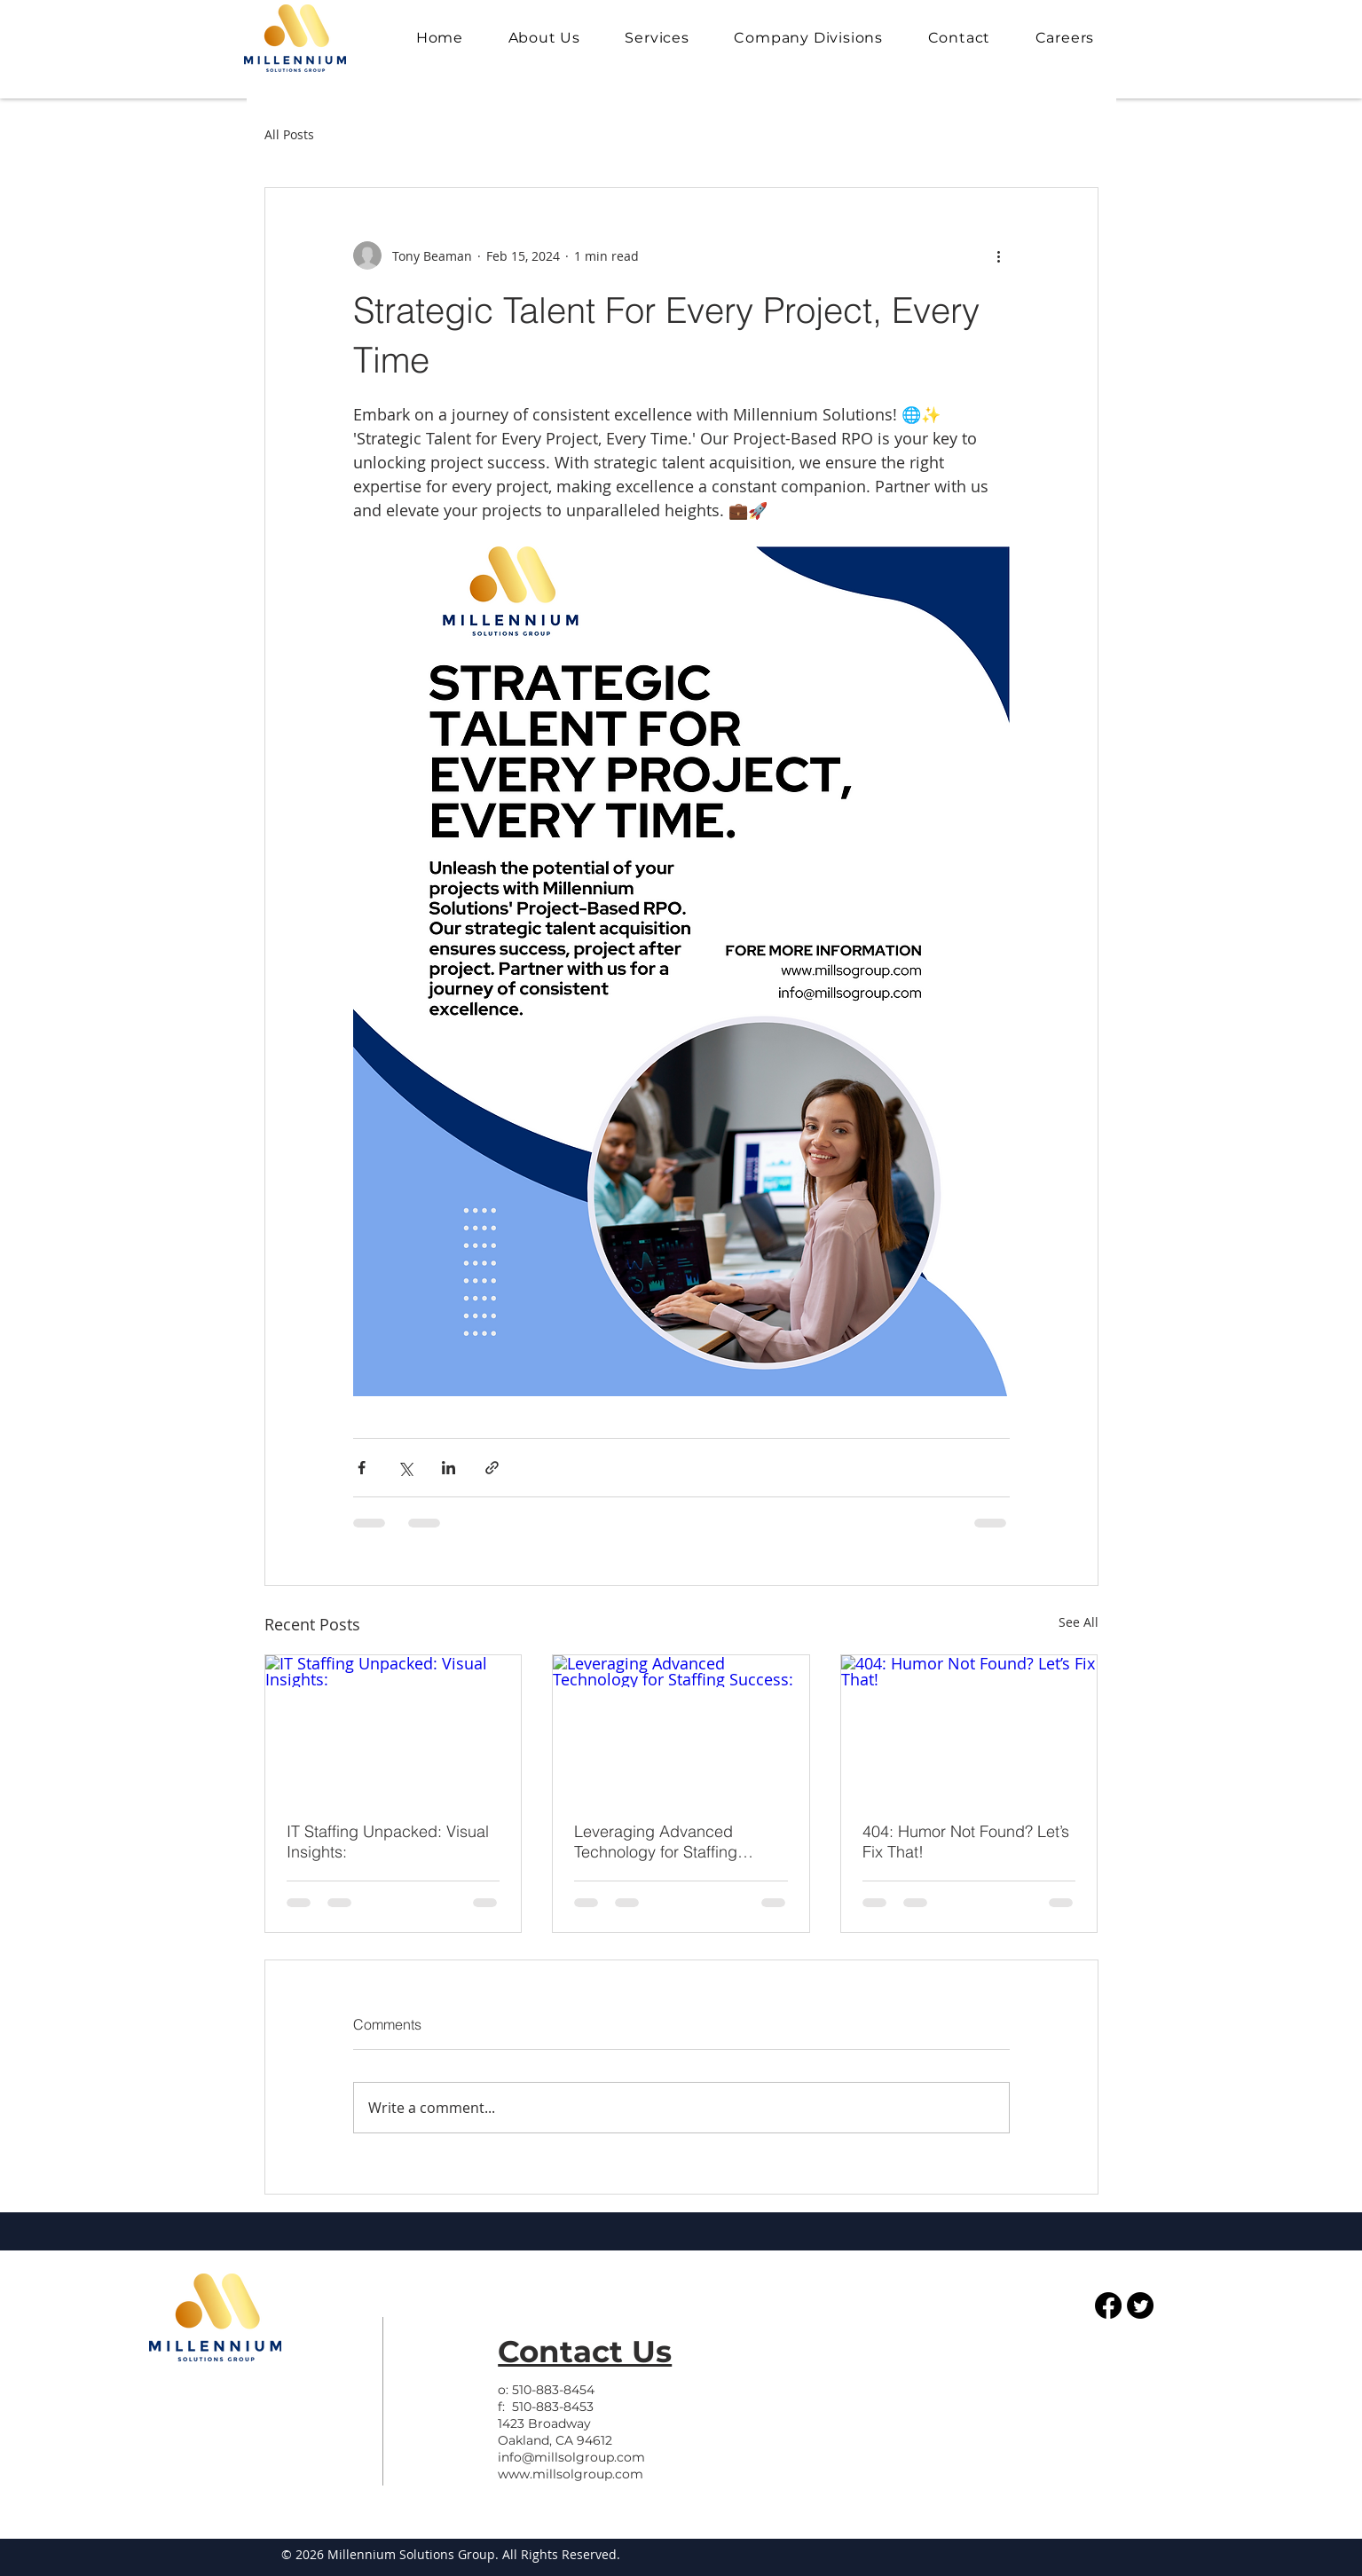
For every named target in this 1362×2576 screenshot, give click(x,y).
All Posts (289, 134)
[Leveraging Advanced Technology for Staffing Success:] (681, 1727)
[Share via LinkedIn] (448, 1467)
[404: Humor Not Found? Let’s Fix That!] (969, 1727)
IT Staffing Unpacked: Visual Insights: (388, 1841)
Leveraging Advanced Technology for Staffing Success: (655, 1841)
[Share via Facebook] (361, 1467)
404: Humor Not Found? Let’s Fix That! (965, 1841)
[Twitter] (1140, 2305)
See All (1078, 1622)
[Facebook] (1108, 2305)
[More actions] (999, 255)
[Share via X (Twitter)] (405, 1467)
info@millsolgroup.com (571, 2457)
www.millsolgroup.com (570, 2474)
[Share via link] (492, 1467)
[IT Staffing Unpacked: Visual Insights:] (393, 1727)
